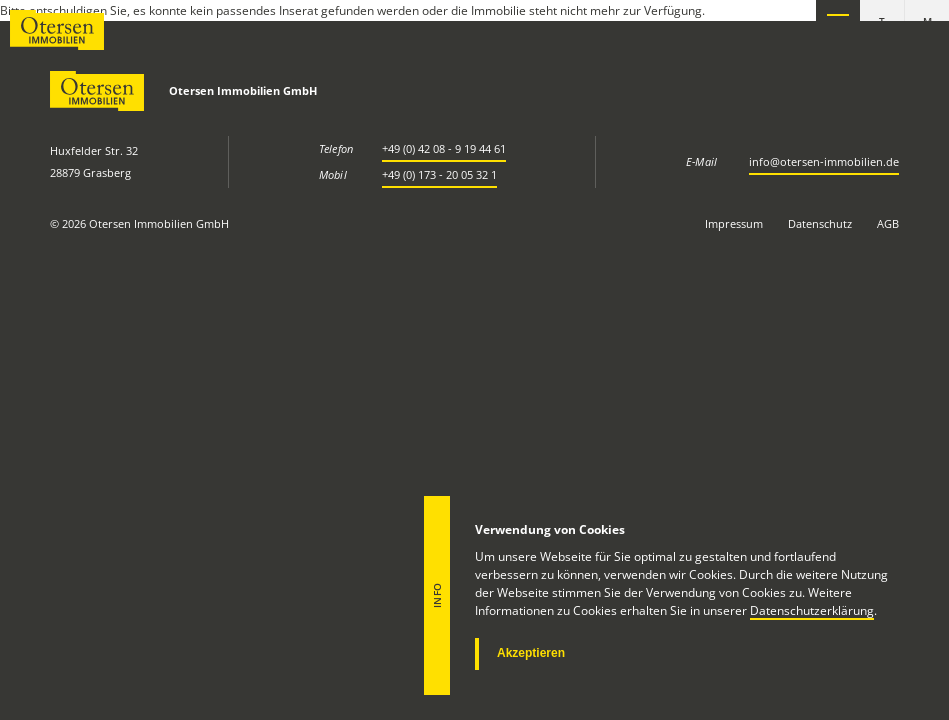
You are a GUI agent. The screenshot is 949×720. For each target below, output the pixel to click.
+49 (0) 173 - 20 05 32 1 (439, 174)
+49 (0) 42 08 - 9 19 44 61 (444, 148)
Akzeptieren (531, 653)
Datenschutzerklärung (812, 610)
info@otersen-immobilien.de (824, 161)
